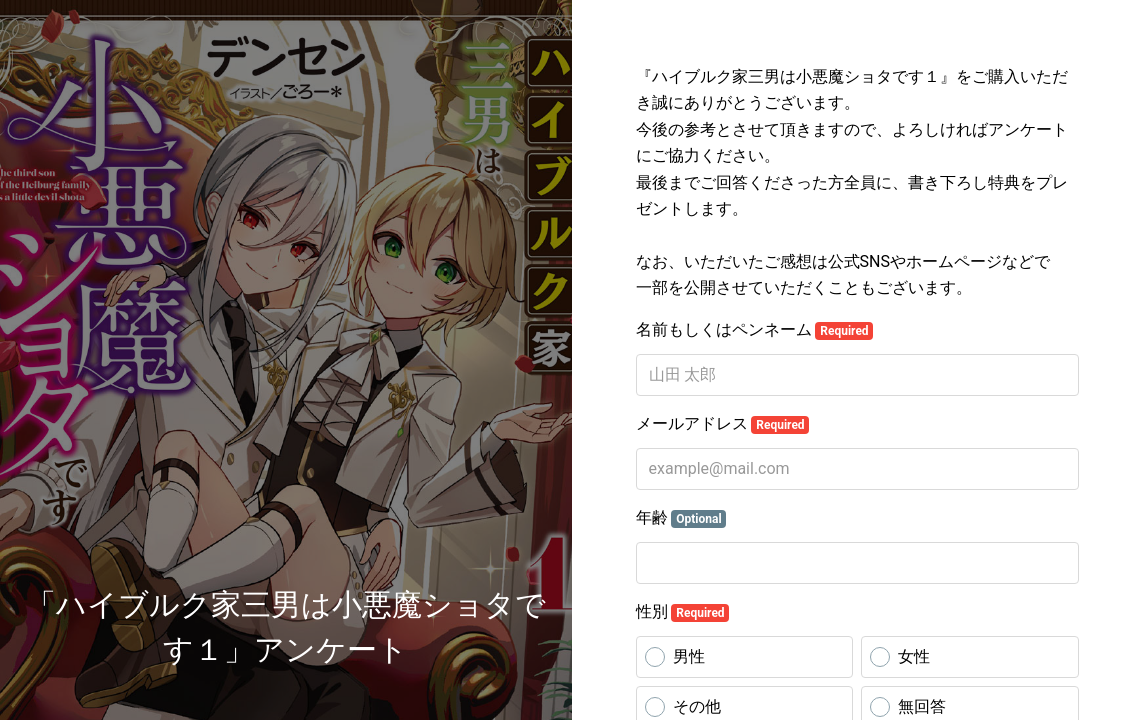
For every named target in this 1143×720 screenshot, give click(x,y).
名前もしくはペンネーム (755, 330)
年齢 (681, 518)
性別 (683, 612)
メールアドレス (723, 424)
